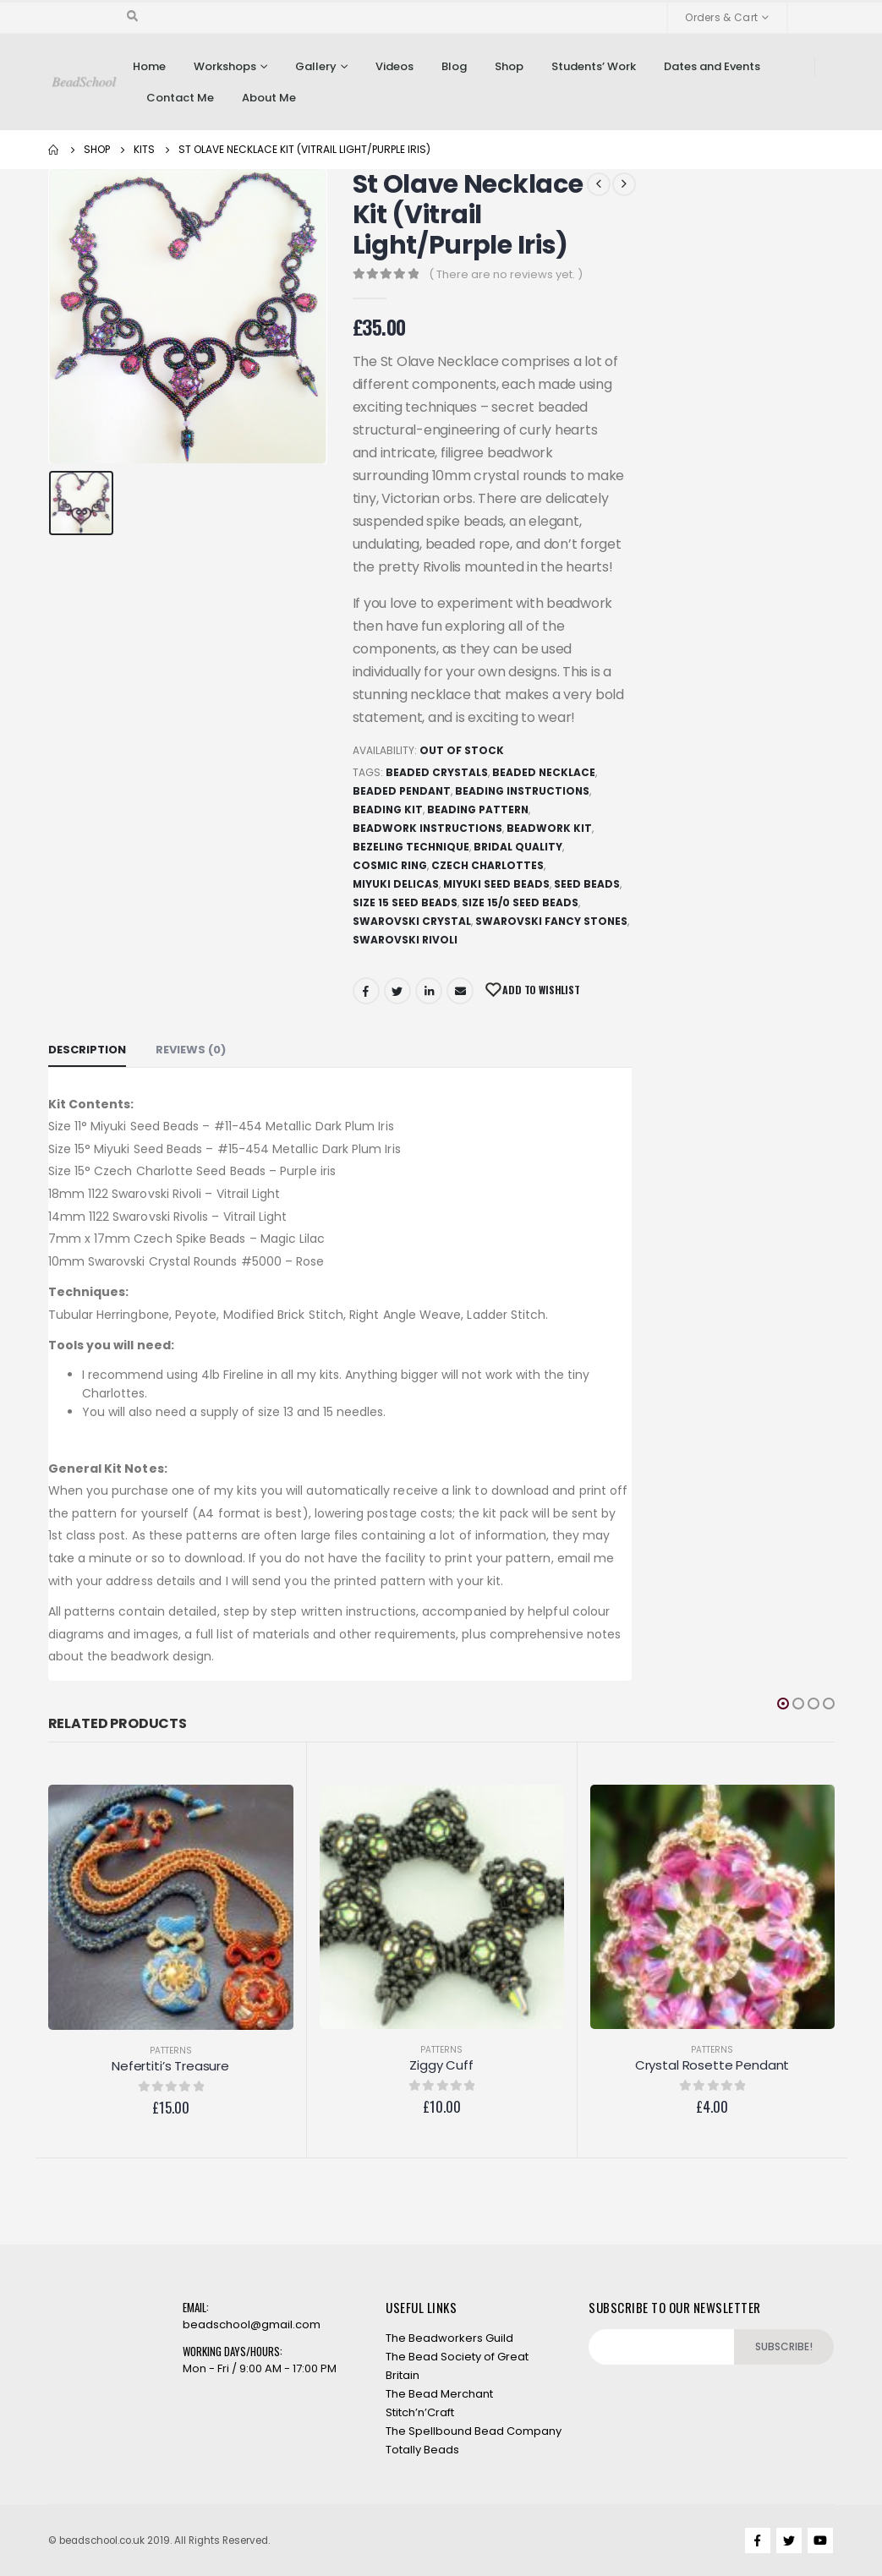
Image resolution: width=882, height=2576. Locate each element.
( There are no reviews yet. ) (506, 274)
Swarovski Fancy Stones (551, 921)
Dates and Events (712, 66)
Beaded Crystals (437, 772)
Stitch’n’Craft (420, 2412)
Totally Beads (422, 2450)
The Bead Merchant (439, 2394)
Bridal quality (518, 847)
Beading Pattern (478, 809)
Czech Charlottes (487, 865)
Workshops (225, 66)
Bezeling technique (411, 847)
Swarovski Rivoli (405, 940)
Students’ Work (593, 66)
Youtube (820, 2540)
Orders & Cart (721, 17)
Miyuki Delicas (396, 884)
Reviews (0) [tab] (191, 1050)
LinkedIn (428, 990)
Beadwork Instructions (427, 828)
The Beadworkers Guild (449, 2338)
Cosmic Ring (390, 865)
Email (460, 990)
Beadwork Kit (549, 828)
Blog (454, 66)
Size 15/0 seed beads (520, 902)
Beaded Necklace (543, 772)
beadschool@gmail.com (251, 2324)
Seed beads (587, 884)
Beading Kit (388, 809)
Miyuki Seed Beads (496, 884)
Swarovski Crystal (412, 921)
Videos (394, 66)
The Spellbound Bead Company (474, 2431)
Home (149, 66)
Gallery (316, 66)
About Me (269, 98)
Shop (509, 66)
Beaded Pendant (402, 791)
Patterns (171, 2050)
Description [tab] (87, 1050)
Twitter (397, 990)
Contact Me (180, 98)
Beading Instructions (522, 791)
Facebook (366, 990)
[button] (783, 1703)
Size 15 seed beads (405, 902)
